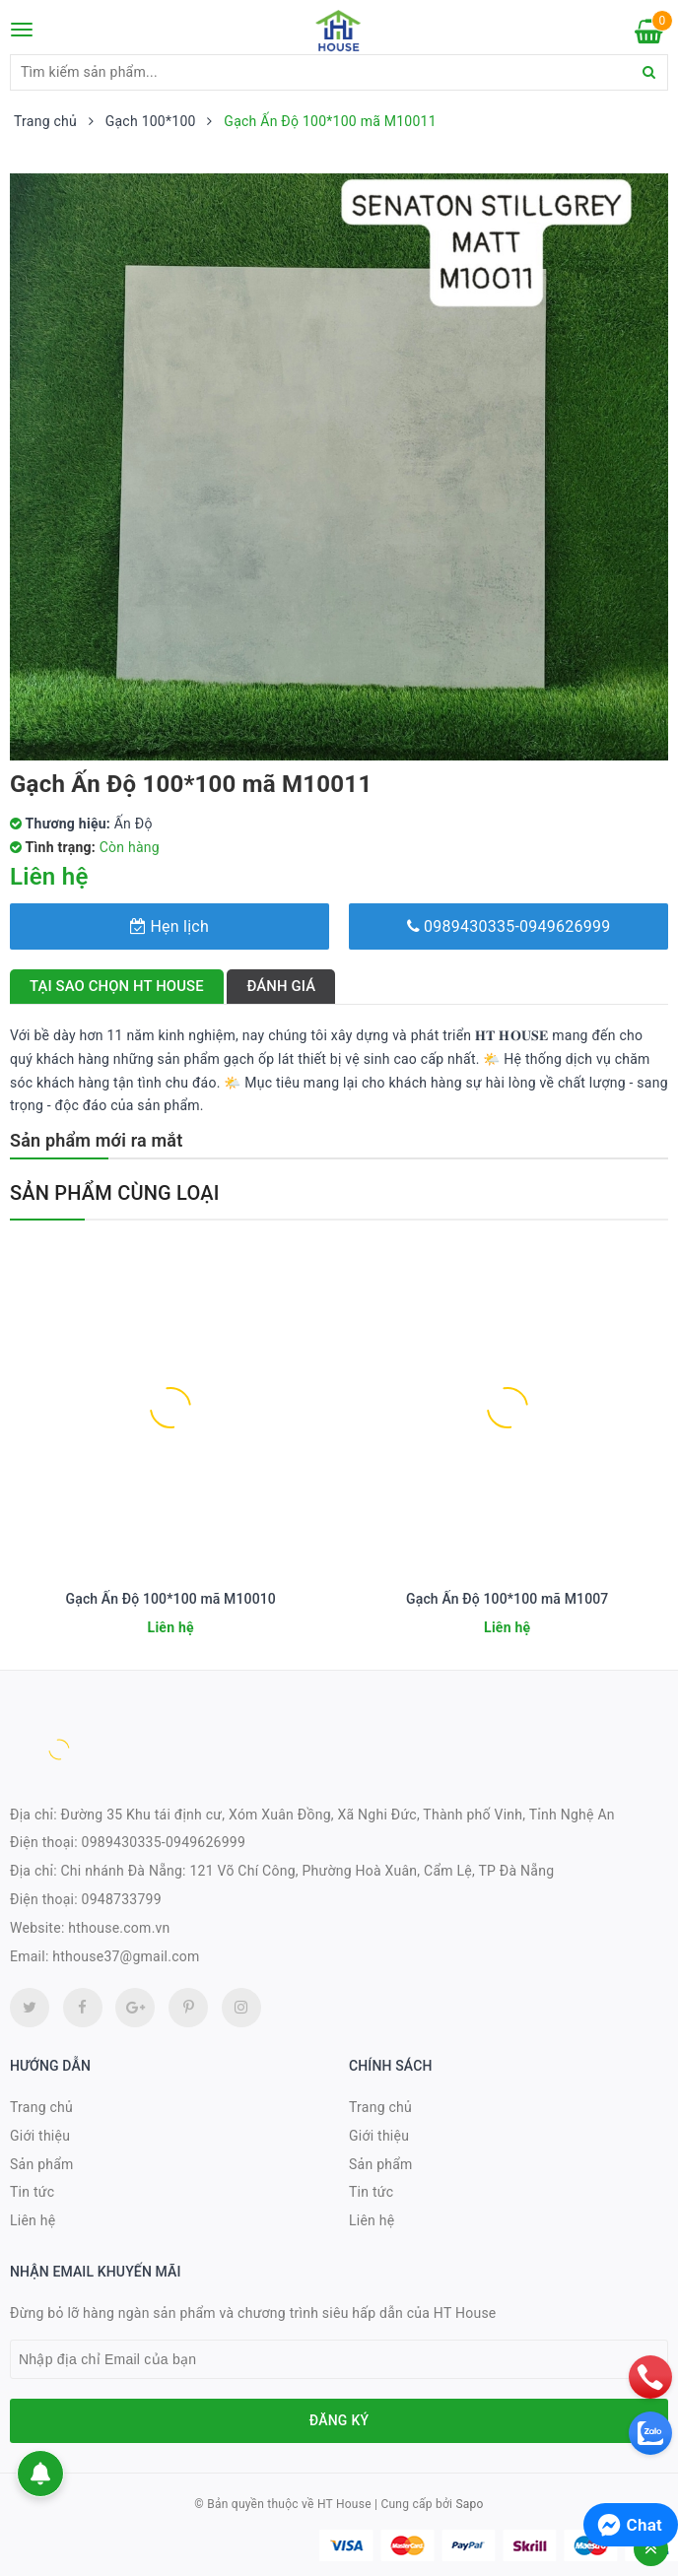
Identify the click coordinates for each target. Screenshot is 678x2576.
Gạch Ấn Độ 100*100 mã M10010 (171, 1599)
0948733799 (122, 1899)
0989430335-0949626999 (509, 926)
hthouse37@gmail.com (125, 1956)
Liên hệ (32, 2220)
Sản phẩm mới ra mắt (96, 1140)
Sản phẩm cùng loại (115, 1193)
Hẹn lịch (169, 926)
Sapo (469, 2504)
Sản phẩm (42, 2164)
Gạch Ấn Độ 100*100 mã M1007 (507, 1599)
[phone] (650, 2377)
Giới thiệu (40, 2136)
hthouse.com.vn (119, 1928)
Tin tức (32, 2192)
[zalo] (650, 2433)
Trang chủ (41, 2107)
